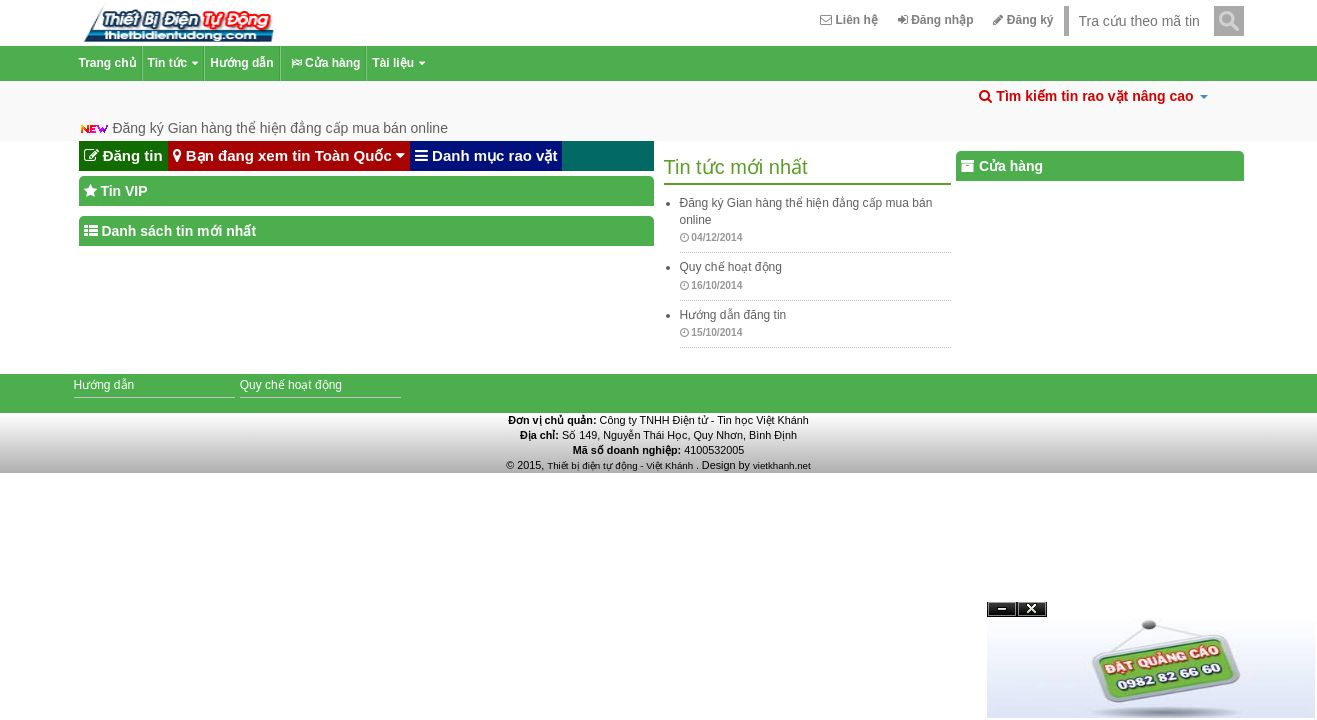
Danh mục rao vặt (486, 156)
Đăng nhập (936, 20)
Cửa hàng (323, 63)
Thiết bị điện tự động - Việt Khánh (621, 465)
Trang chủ (107, 63)
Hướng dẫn (241, 63)
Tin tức (173, 63)
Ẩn (1002, 609)
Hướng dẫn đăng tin (733, 315)
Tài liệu (398, 63)
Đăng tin (123, 156)
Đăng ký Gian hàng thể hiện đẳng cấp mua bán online (280, 128)
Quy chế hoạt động (731, 267)
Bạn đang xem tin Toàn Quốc (289, 156)
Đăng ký (1023, 20)
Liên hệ (849, 20)
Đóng (1032, 616)
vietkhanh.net (782, 465)
